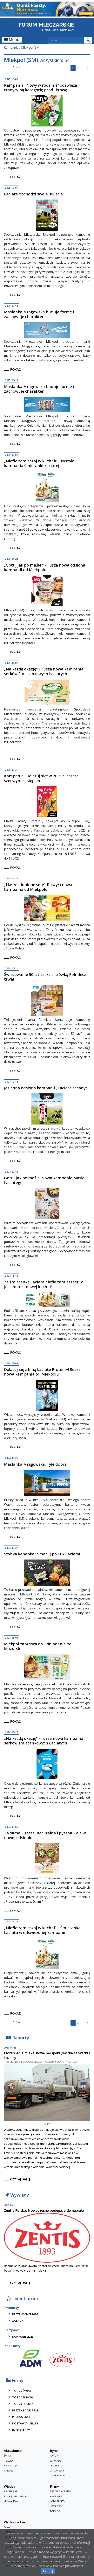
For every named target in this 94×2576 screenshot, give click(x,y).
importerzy (18, 2430)
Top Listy (55, 2511)
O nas (7, 2527)
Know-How (11, 2501)
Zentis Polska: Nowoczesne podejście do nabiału (44, 2210)
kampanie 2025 (20, 2336)
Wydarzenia (57, 2470)
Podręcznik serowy (17, 2496)
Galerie (54, 2465)
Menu (11, 39)
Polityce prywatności (68, 2566)
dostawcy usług (22, 2423)
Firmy (15, 2380)
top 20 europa (20, 2397)
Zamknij (48, 2571)
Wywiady (17, 2195)
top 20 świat (19, 2391)
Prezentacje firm (22, 2410)
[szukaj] (66, 40)
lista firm (56, 2506)
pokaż (15, 177)
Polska (8, 2460)
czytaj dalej (20, 2179)
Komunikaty (57, 2501)
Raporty (17, 2037)
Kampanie (11, 47)
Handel (8, 2470)
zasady (15, 2321)
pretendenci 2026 (22, 2314)
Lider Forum (22, 2298)
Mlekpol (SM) (30, 47)
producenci (18, 2417)
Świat (7, 2455)
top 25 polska (20, 2404)
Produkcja (10, 2465)
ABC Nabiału (11, 2491)
